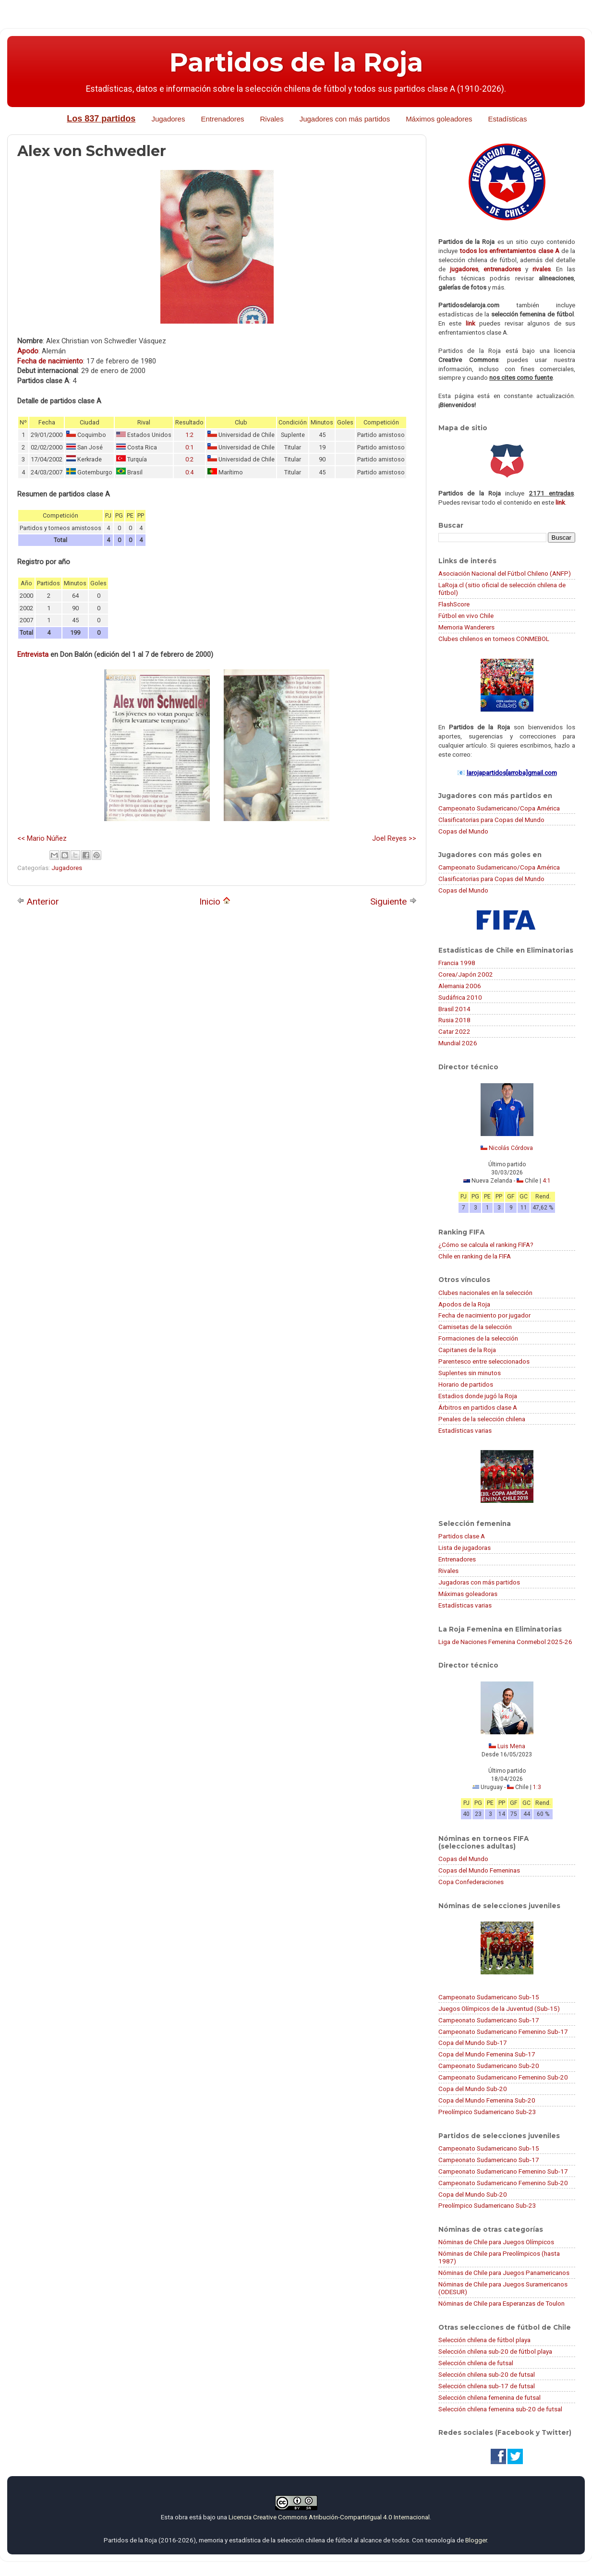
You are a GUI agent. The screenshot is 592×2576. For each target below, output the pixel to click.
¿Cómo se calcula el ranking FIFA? (485, 1244)
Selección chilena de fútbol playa (484, 2340)
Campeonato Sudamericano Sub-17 (488, 2020)
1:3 (537, 1787)
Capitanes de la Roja (467, 1350)
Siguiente (393, 901)
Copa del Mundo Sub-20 (472, 2088)
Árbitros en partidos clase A (477, 1407)
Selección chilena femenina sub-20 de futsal (500, 2409)
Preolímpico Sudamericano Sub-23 (487, 2112)
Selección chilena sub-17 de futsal (486, 2386)
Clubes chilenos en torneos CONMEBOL (493, 638)
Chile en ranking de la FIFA (474, 1256)
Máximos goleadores (439, 119)
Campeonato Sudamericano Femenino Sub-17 (503, 2031)
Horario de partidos (465, 1384)
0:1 (189, 447)
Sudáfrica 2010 (460, 997)
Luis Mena (511, 1746)
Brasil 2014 (454, 1009)
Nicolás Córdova (511, 1148)
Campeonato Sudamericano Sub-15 (488, 1997)
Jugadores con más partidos (345, 119)
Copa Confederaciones (471, 1882)
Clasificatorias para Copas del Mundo (491, 819)
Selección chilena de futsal (475, 2363)
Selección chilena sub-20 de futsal (486, 2374)
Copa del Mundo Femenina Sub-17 (486, 2054)
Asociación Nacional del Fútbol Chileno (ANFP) (504, 573)
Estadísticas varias (465, 1430)
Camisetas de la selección (475, 1326)
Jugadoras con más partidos (479, 1582)
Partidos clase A (461, 1536)
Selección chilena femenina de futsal (489, 2397)
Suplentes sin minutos (469, 1373)
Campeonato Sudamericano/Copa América (499, 808)
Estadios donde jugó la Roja (477, 1396)
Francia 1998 (456, 963)
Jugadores (168, 119)
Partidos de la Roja (296, 62)
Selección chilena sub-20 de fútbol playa (495, 2351)
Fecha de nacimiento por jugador (484, 1315)
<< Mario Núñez (42, 838)
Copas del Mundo (463, 831)
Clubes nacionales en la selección (485, 1292)
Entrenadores (222, 119)
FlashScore (454, 604)
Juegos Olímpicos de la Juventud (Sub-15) (499, 2008)
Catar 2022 (454, 1031)
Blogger (476, 2540)
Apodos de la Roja (464, 1304)
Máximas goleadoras (467, 1593)
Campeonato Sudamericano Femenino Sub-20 (503, 2077)
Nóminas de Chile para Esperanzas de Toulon (501, 2303)
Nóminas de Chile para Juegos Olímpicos (496, 2242)
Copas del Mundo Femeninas (479, 1870)
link (470, 323)
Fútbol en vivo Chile (466, 615)
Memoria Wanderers (466, 627)
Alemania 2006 (459, 986)
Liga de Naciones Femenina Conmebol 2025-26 (505, 1641)
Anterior (38, 901)
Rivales (272, 119)
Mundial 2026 (457, 1043)
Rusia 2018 (454, 1020)
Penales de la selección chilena (481, 1419)
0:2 (189, 459)
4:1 (547, 1180)
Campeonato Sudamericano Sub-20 (488, 2065)
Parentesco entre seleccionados (484, 1361)
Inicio (214, 901)
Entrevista (32, 654)
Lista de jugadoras (464, 1547)
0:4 (189, 472)
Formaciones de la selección (478, 1338)
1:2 (189, 434)
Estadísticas (507, 119)
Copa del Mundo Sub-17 (472, 2042)
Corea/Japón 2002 (465, 974)
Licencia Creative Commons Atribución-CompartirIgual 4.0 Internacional (329, 2517)
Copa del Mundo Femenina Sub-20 (486, 2100)
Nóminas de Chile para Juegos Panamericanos (503, 2272)
